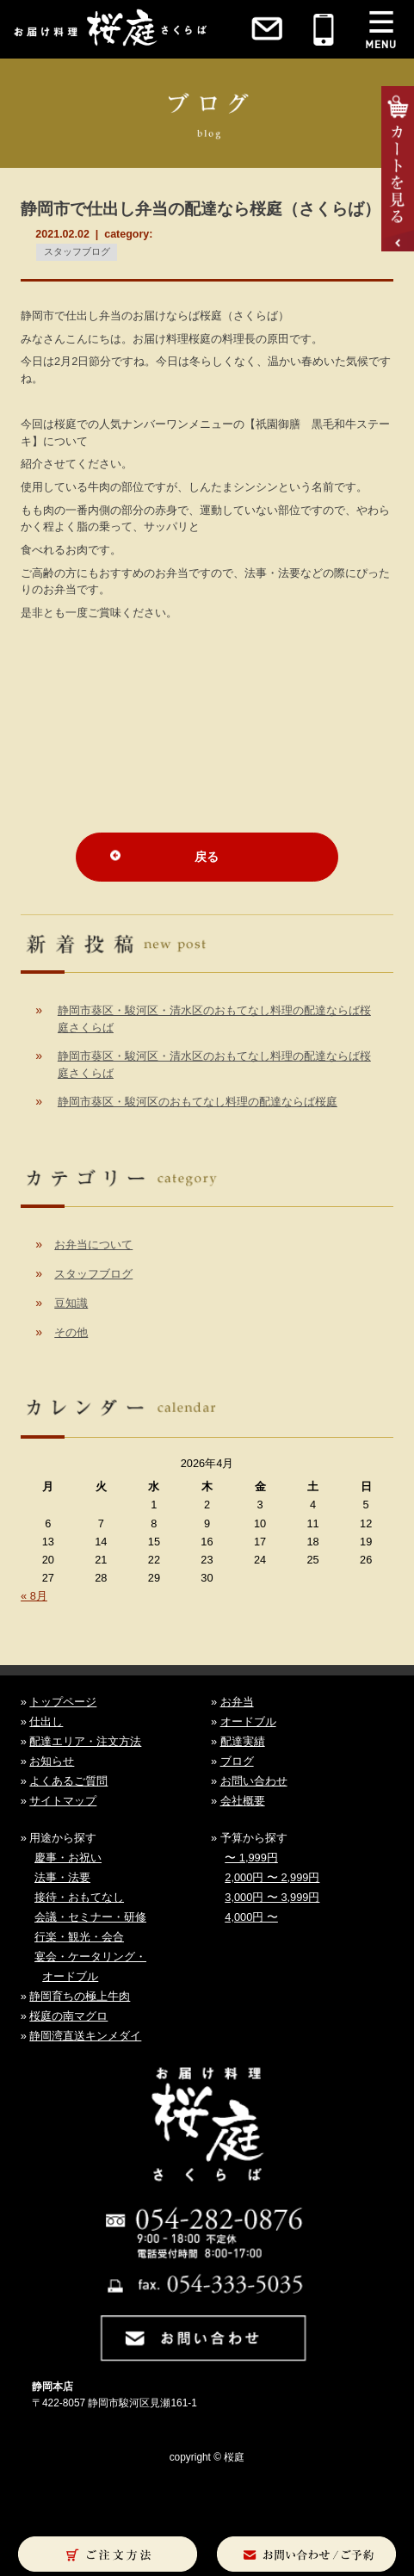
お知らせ (51, 1761)
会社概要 (242, 1800)
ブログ (237, 1761)
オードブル (248, 1721)
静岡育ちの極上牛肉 (79, 1996)
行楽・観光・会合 (79, 1936)
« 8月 (34, 1595)
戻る (207, 857)
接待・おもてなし (79, 1897)
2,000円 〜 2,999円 (272, 1877)
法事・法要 (62, 1877)
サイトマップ (62, 1800)
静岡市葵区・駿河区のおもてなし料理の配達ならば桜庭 (197, 1101)
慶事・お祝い (68, 1857)
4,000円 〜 (251, 1916)
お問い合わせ (253, 1780)
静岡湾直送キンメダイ (85, 2035)
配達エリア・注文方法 (85, 1741)
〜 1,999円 (251, 1857)
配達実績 (242, 1741)
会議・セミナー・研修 (90, 1916)
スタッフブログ (77, 251)
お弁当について (93, 1244)
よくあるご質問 (68, 1780)
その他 (71, 1332)
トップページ (62, 1701)
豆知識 (71, 1303)
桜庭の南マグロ (68, 2015)
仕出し (46, 1721)
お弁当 (237, 1701)
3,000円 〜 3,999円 (272, 1897)
